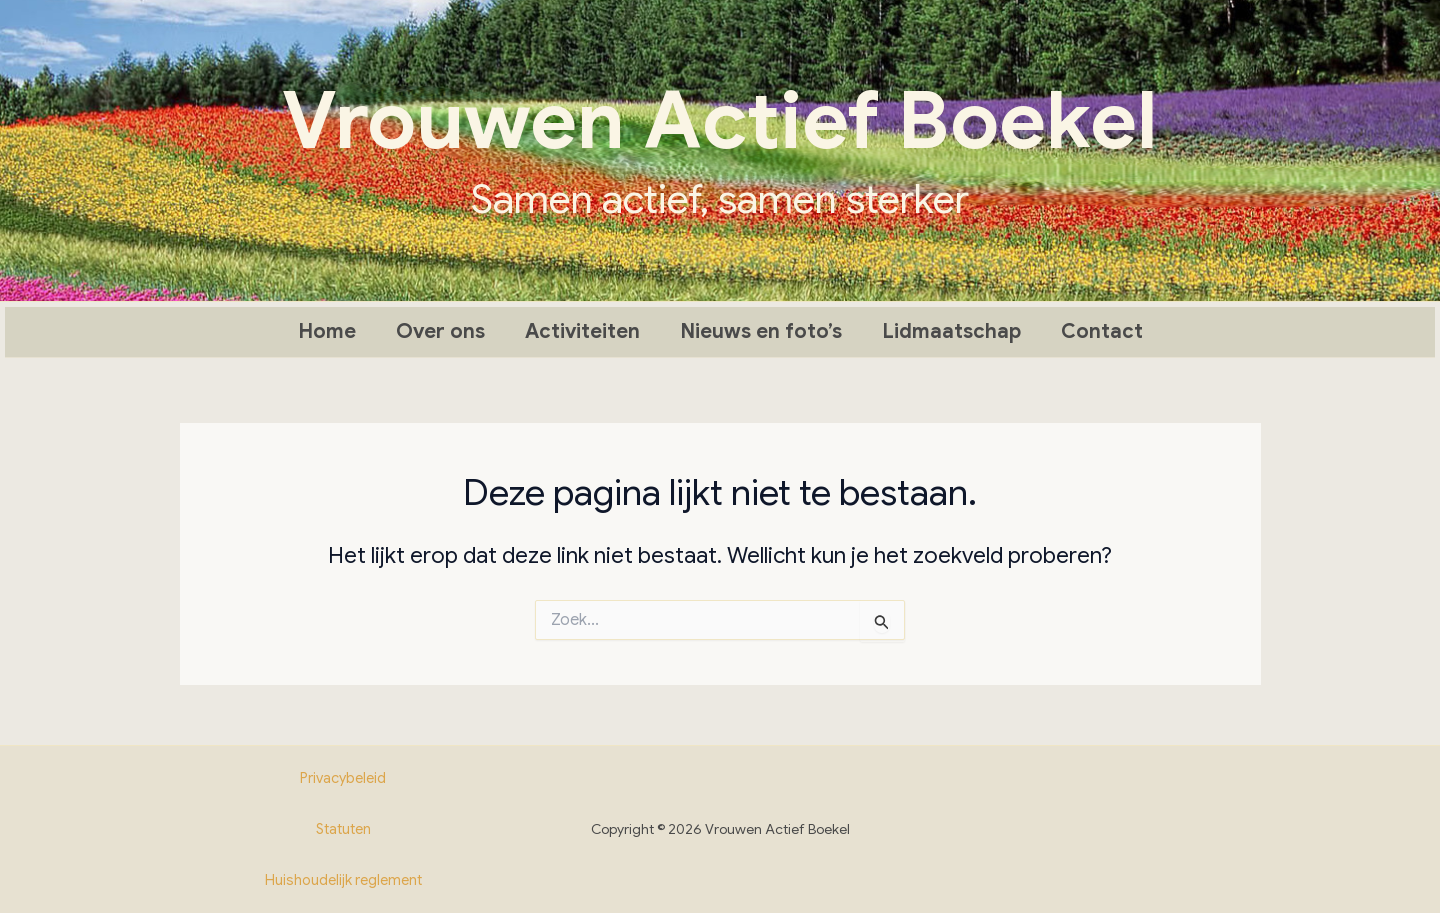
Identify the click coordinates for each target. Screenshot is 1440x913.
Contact (1102, 331)
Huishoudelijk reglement (343, 880)
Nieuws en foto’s (761, 331)
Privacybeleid (343, 778)
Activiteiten (582, 331)
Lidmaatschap (951, 331)
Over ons (440, 331)
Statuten (343, 829)
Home (327, 331)
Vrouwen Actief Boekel (720, 121)
